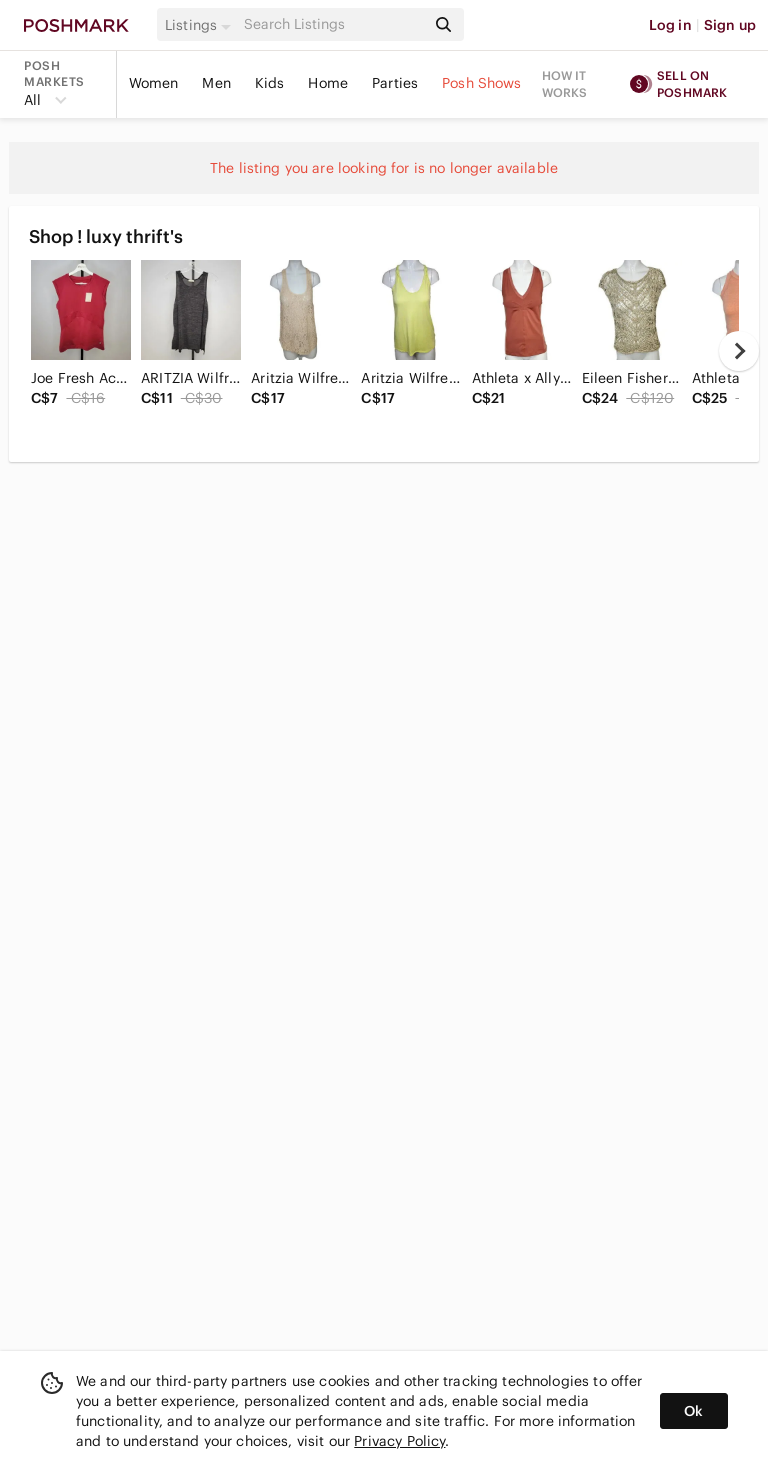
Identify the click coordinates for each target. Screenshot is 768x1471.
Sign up (730, 25)
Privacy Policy (399, 1441)
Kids (270, 83)
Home (328, 83)
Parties (395, 83)
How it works (565, 84)
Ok (693, 1411)
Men (216, 83)
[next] (739, 351)
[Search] (333, 24)
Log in (670, 25)
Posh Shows (482, 83)
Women (154, 83)
